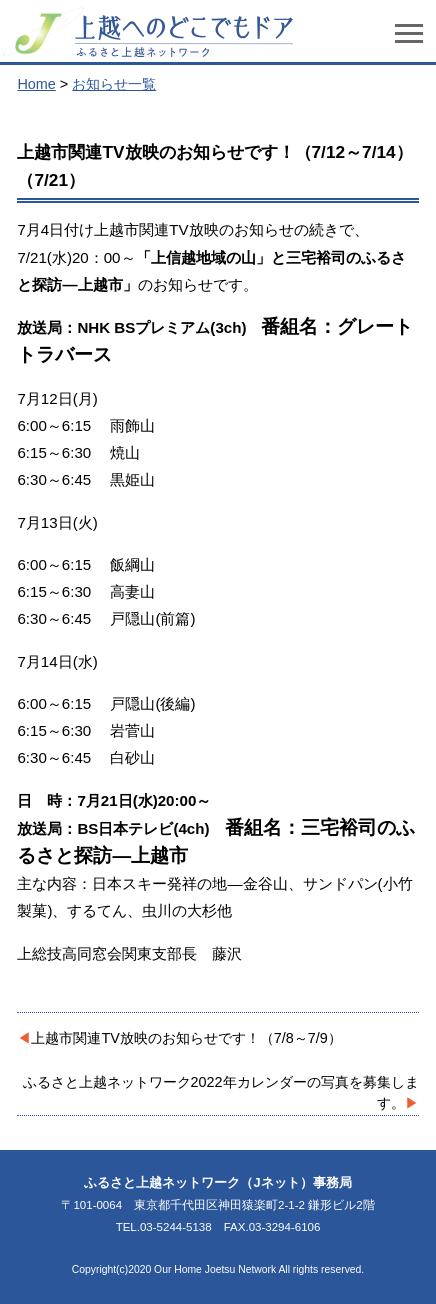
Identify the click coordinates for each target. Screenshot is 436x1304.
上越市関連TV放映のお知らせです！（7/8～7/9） (186, 1038)
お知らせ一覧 (114, 84)
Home (36, 84)
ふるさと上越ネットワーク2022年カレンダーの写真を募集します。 (221, 1093)
